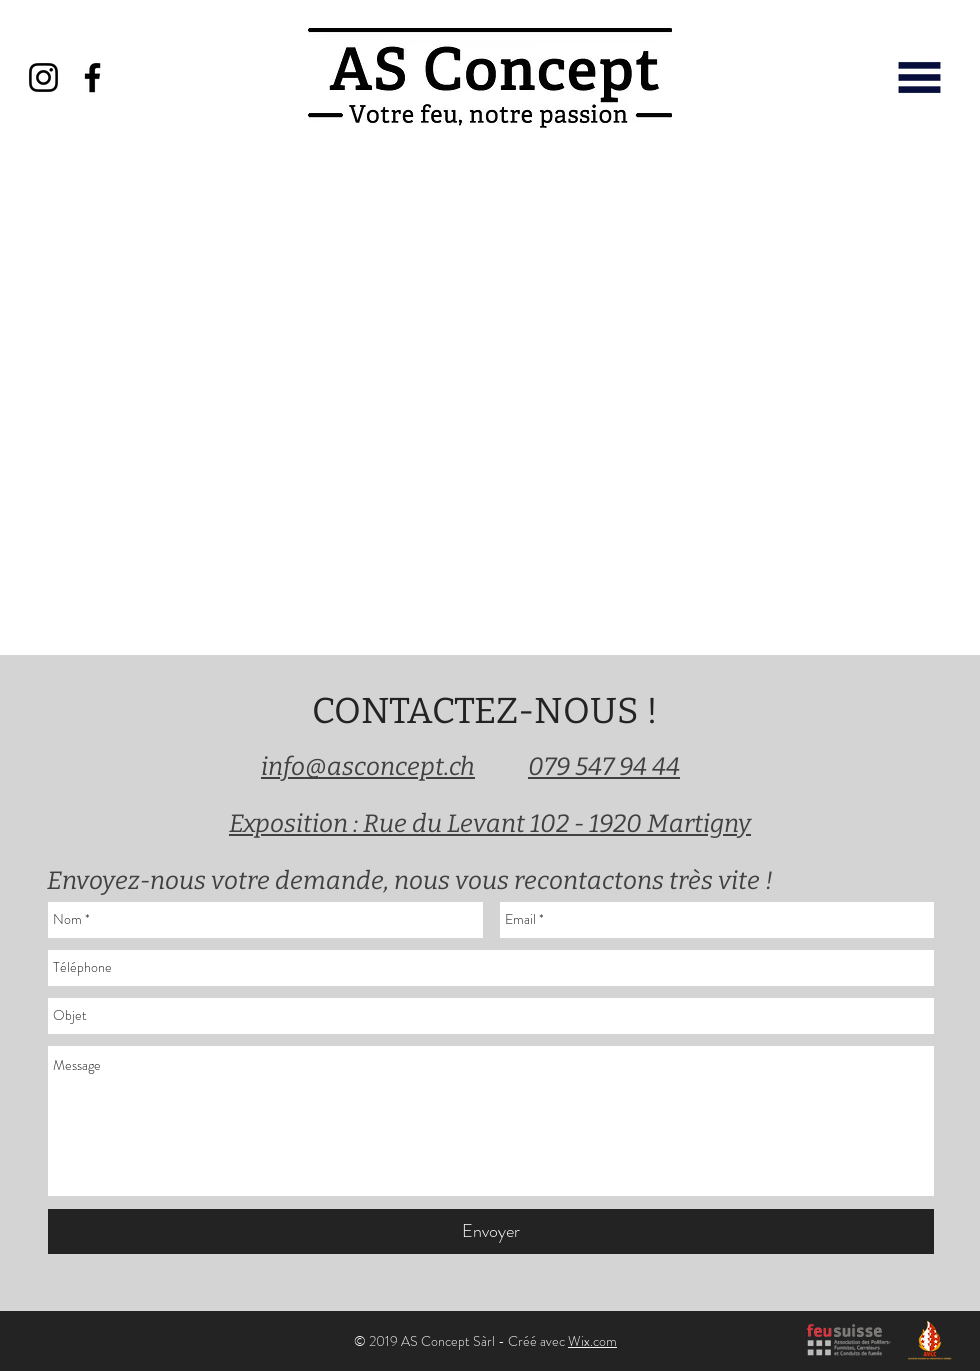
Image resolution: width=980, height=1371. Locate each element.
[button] (919, 77)
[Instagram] (43, 77)
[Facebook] (92, 77)
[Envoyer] (491, 1231)
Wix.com (592, 1341)
